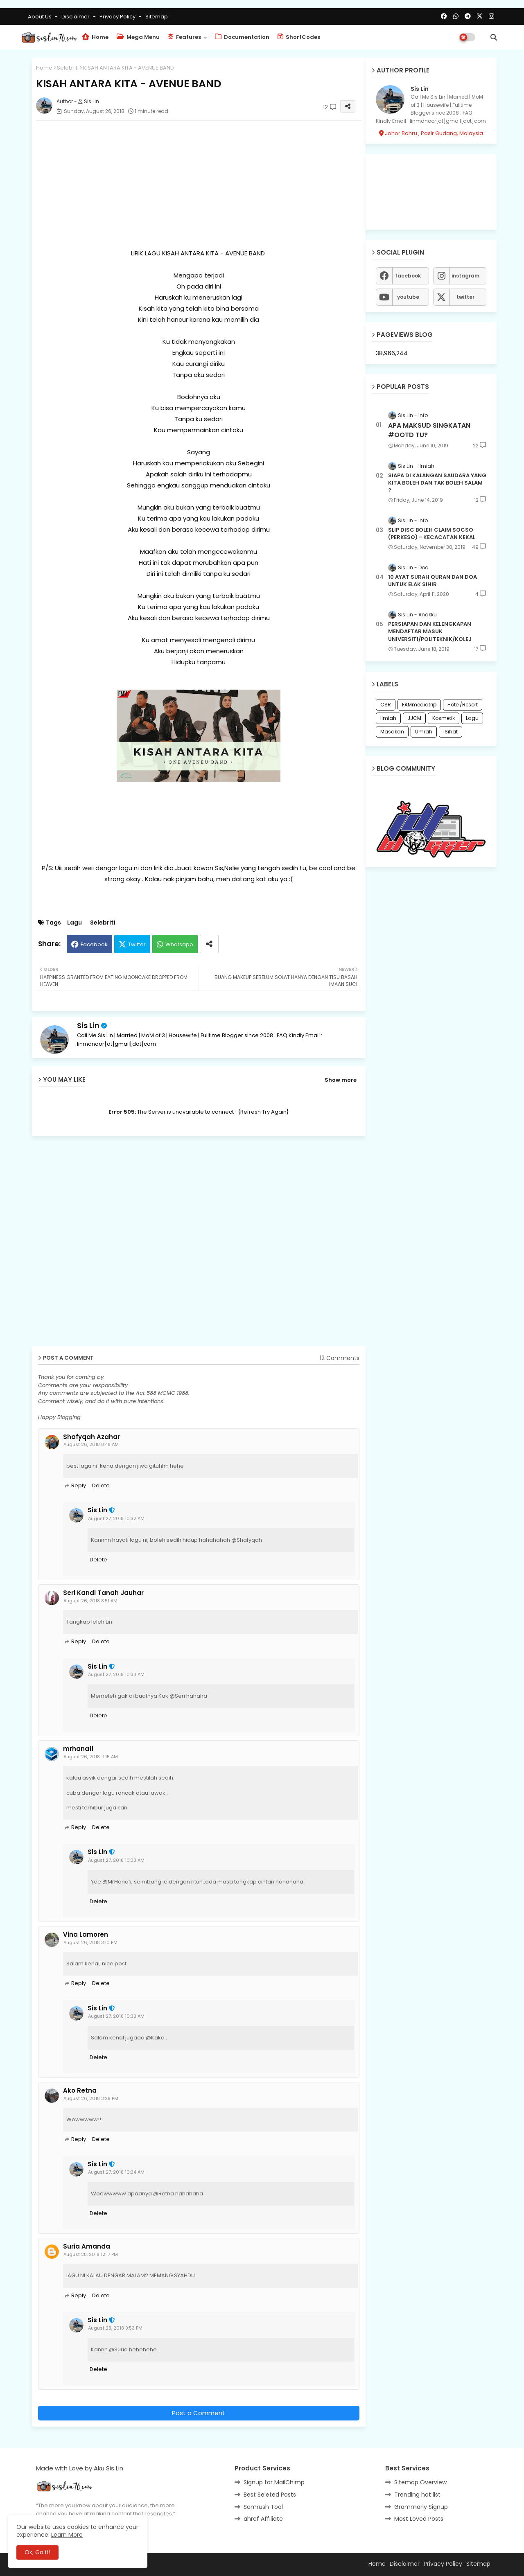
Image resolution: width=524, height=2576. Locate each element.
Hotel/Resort (462, 704)
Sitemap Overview (420, 2482)
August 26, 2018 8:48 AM (91, 1444)
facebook (408, 275)
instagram (465, 275)
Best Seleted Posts (270, 2494)
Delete (101, 1485)
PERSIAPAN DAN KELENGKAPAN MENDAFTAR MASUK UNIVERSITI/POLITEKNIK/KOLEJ (430, 631)
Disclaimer (76, 16)
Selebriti (68, 68)
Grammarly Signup (421, 2507)
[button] (494, 37)
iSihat (450, 731)
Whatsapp (179, 944)
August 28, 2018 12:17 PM (90, 2254)
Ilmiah (388, 718)
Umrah (423, 731)
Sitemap (156, 16)
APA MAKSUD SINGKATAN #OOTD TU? (429, 430)
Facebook (94, 944)
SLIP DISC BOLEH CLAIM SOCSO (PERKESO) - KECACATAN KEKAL (431, 533)
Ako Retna (80, 2091)
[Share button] (209, 944)
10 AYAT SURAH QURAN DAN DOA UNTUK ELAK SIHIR (432, 580)
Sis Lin (88, 1025)
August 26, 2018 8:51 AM (90, 1600)
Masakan (392, 731)
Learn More (67, 2535)
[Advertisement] (198, 184)
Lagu (74, 923)
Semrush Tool (263, 2507)
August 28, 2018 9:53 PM (115, 2328)
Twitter (137, 944)
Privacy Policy (118, 16)
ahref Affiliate (263, 2519)
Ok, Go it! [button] (37, 2552)
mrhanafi (78, 1749)
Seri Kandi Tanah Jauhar (103, 1593)
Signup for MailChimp (274, 2482)
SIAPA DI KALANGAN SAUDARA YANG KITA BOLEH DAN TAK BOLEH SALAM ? (437, 483)
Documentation (242, 37)
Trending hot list (417, 2494)
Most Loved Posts (418, 2519)
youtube (408, 296)
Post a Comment (198, 2413)
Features (184, 37)
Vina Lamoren (85, 1935)
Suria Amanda (86, 2246)
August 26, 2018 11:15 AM (90, 1756)
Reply (78, 1485)
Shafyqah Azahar (91, 1437)
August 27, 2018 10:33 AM (116, 1674)
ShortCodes (299, 37)
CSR (385, 704)
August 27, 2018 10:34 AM (116, 2172)
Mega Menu (138, 37)
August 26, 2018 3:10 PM (90, 1942)
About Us (40, 16)
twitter (465, 296)
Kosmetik (443, 718)
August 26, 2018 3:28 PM (90, 2098)
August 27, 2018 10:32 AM (116, 1518)
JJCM (414, 718)
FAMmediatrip (419, 704)
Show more (341, 1080)
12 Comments (339, 1358)
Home (95, 37)
